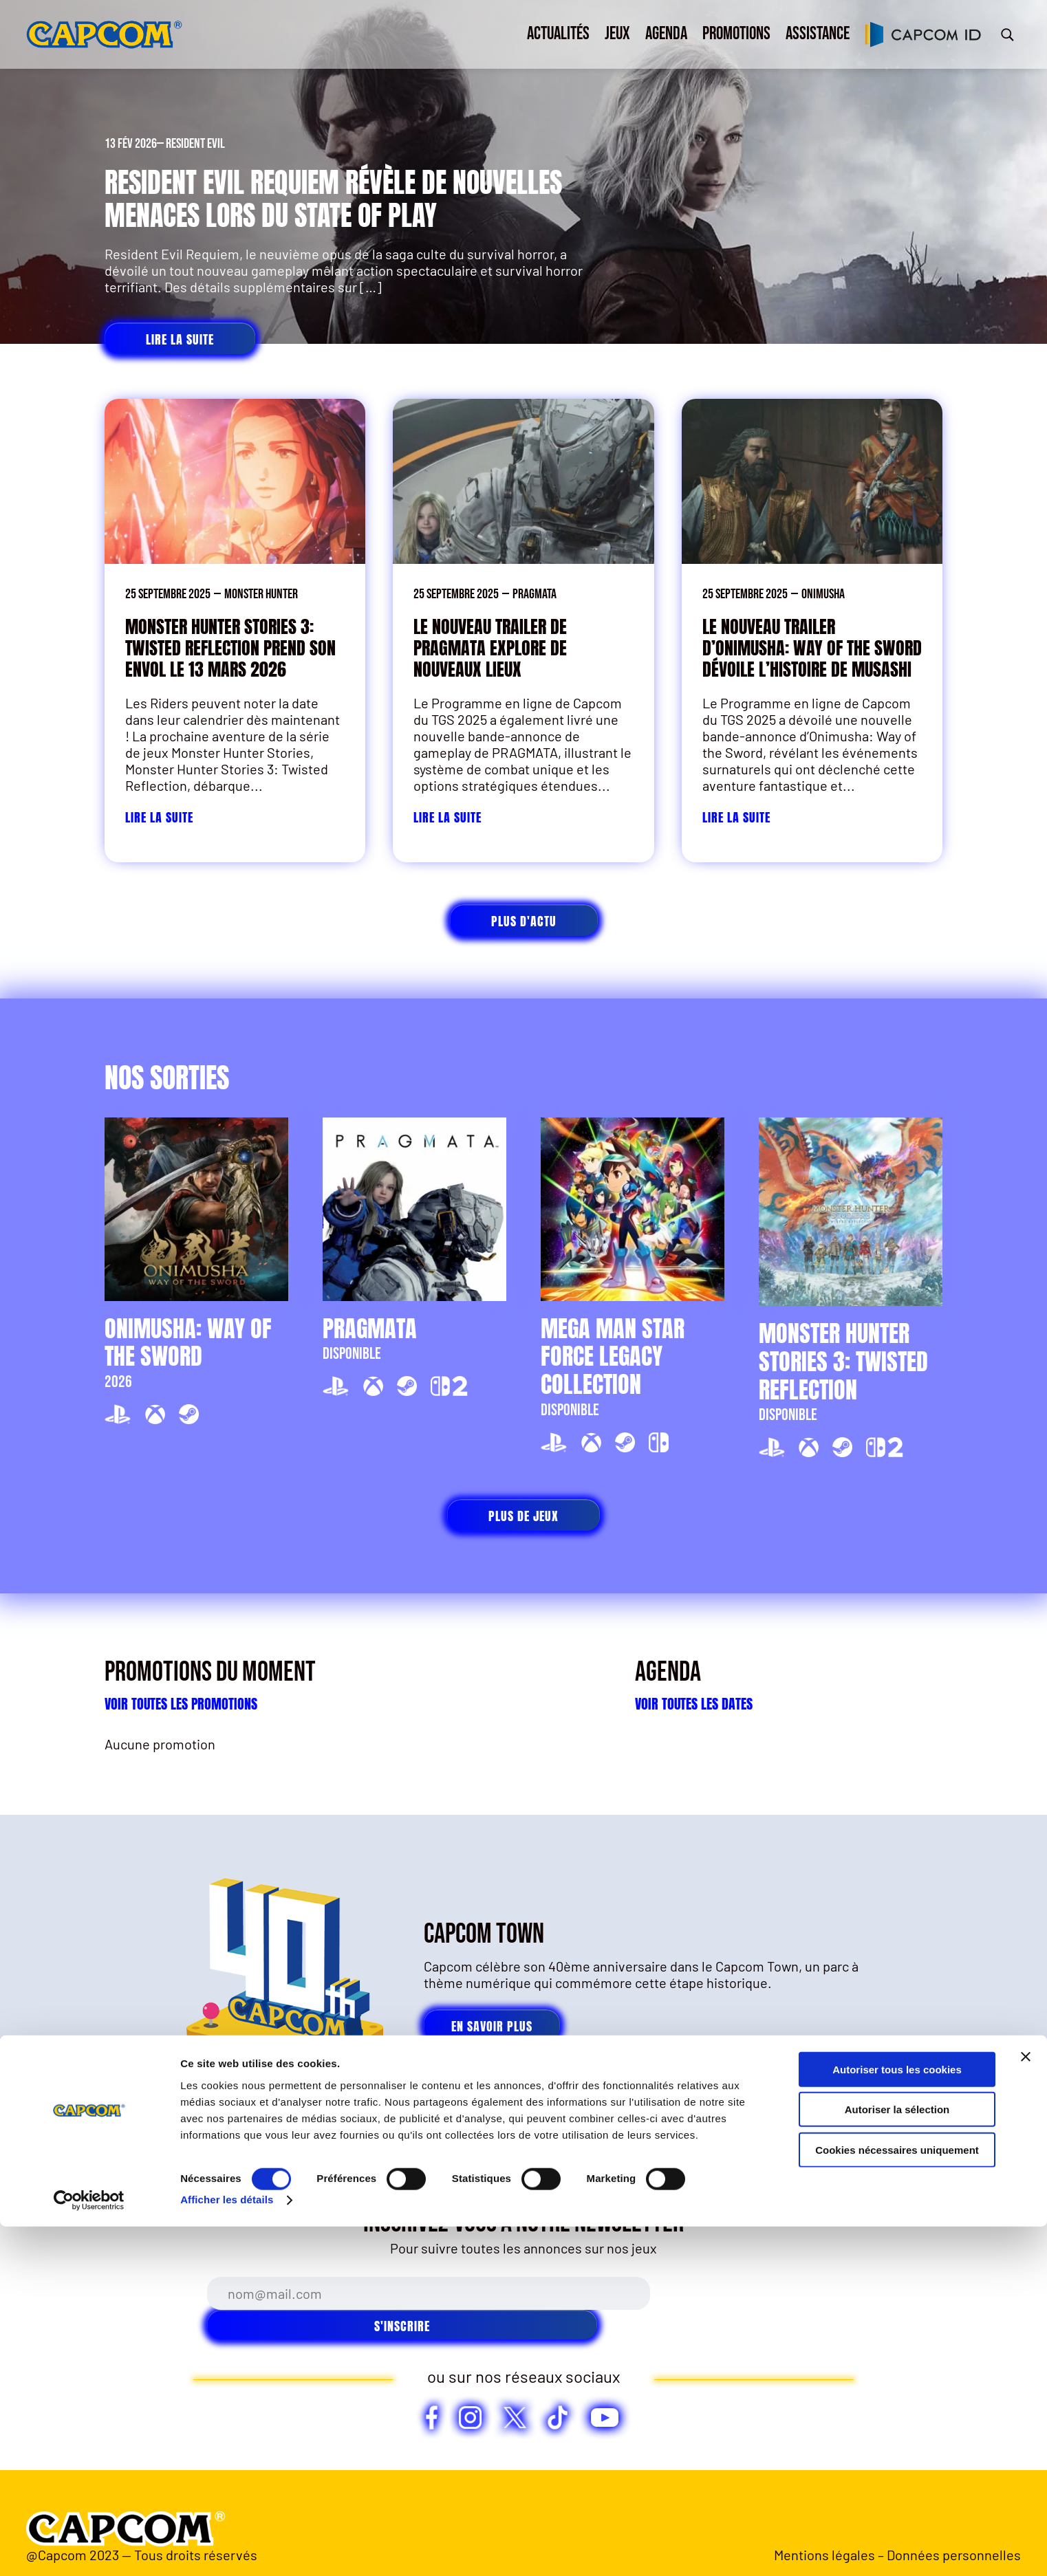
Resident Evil (195, 143)
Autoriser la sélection (897, 2459)
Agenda (666, 34)
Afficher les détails (226, 2549)
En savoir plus (491, 2026)
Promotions (736, 34)
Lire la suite (180, 339)
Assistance (818, 34)
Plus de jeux (523, 1516)
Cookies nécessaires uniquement (897, 2498)
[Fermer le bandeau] (1025, 2405)
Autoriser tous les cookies (897, 2418)
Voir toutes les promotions (181, 1703)
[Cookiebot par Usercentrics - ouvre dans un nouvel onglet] (89, 2549)
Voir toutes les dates (694, 1703)
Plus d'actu (524, 921)
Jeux (617, 34)
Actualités (558, 34)
